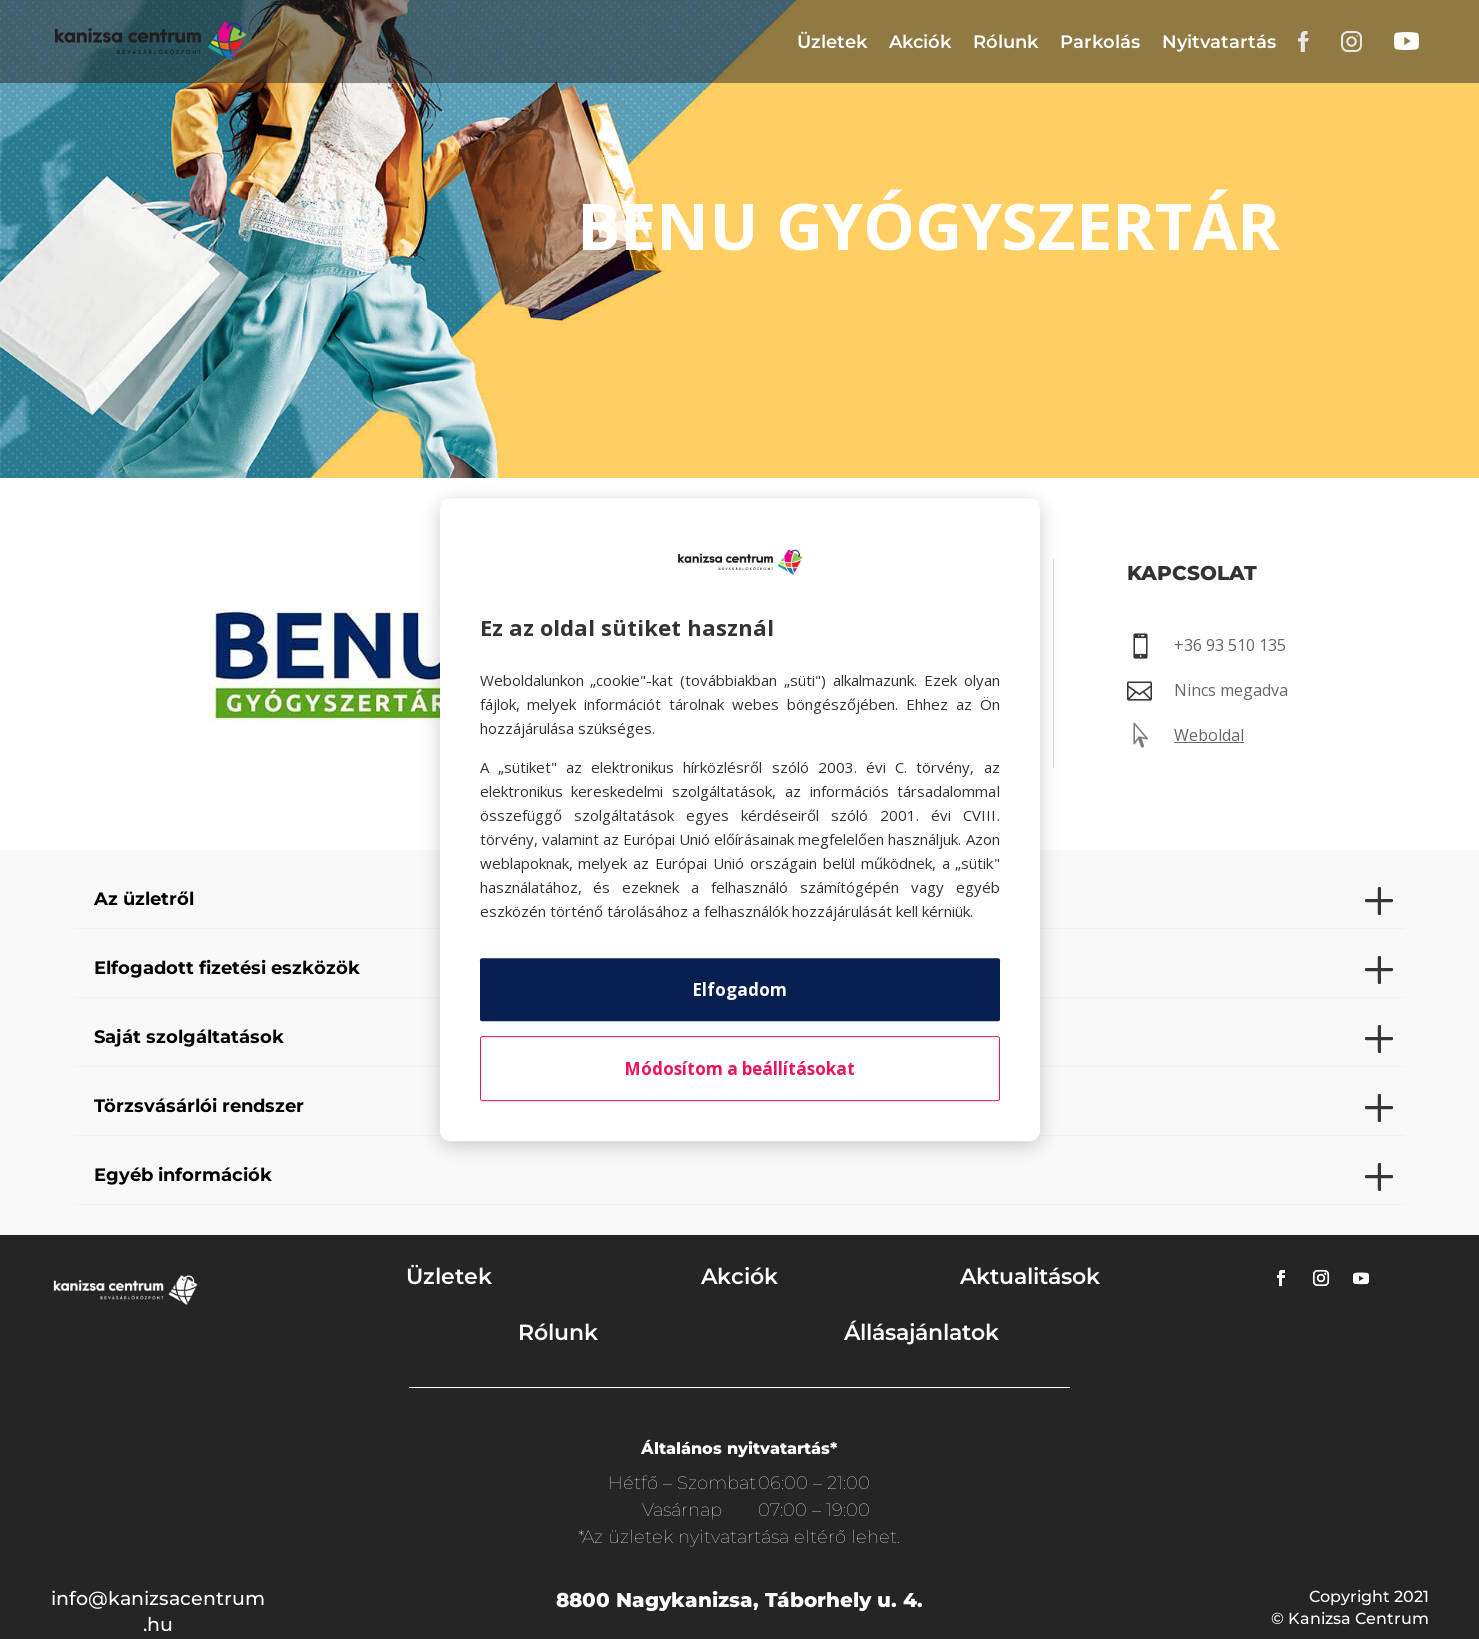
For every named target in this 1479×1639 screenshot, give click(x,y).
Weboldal (1209, 735)
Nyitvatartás (1219, 42)
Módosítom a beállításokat (739, 1068)
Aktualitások (1030, 1276)
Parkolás (1100, 42)
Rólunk (1005, 42)
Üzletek (832, 42)
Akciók (920, 42)
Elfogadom (739, 989)
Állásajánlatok (921, 1332)
